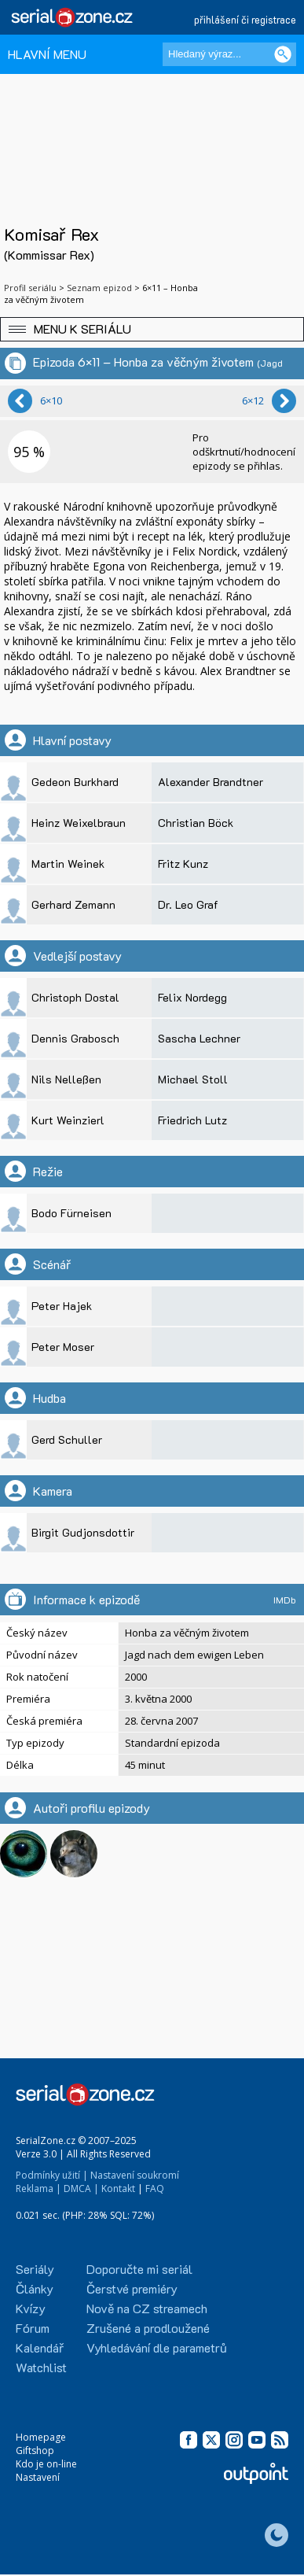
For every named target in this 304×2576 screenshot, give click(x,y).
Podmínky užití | (52, 2175)
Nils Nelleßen (66, 1079)
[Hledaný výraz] (229, 54)
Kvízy (31, 2308)
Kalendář (40, 2347)
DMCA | (81, 2188)
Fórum (32, 2328)
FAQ (154, 2188)
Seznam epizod (99, 287)
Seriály (35, 2268)
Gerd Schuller (66, 1439)
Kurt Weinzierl (67, 1120)
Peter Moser (62, 1346)
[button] (152, 329)
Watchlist (41, 2367)
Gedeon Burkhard (75, 781)
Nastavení (38, 2477)
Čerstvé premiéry (132, 2288)
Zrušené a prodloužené (148, 2328)
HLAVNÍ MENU (47, 54)
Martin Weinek (67, 863)
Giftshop (35, 2450)
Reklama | (38, 2188)
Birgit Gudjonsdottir (82, 1532)
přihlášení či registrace (245, 19)
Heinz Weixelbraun (78, 822)
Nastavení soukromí (134, 2175)
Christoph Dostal (75, 997)
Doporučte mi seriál (139, 2268)
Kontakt (118, 2188)
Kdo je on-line (46, 2464)
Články (34, 2288)
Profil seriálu (30, 287)
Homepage (41, 2437)
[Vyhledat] (282, 54)
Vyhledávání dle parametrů (156, 2347)
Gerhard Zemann (73, 904)
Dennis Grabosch (75, 1038)
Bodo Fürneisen (71, 1212)
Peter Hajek (61, 1305)
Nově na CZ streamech (146, 2308)
